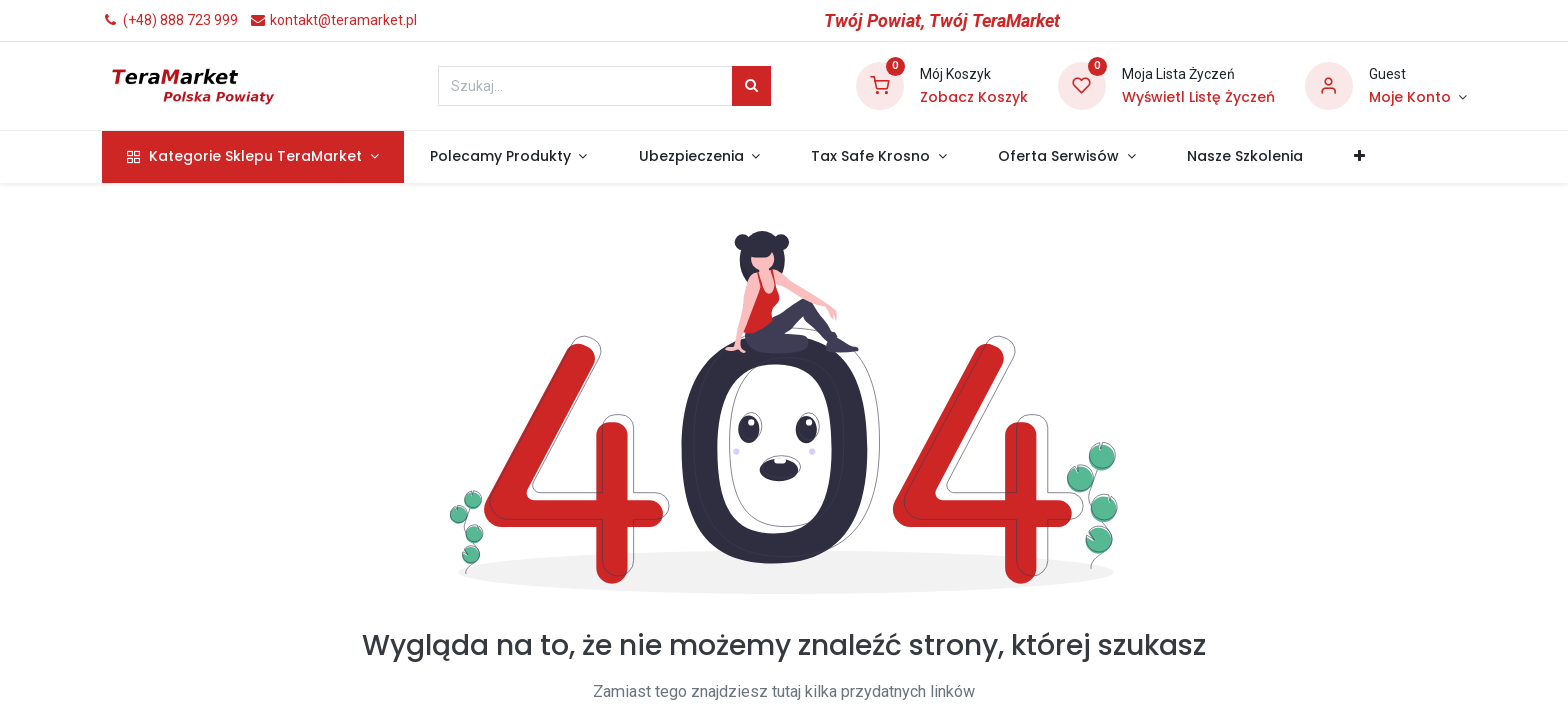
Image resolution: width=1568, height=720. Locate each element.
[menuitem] (1244, 157)
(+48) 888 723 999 (170, 20)
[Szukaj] (751, 86)
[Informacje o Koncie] (1418, 98)
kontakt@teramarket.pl (333, 20)
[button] (1359, 157)
